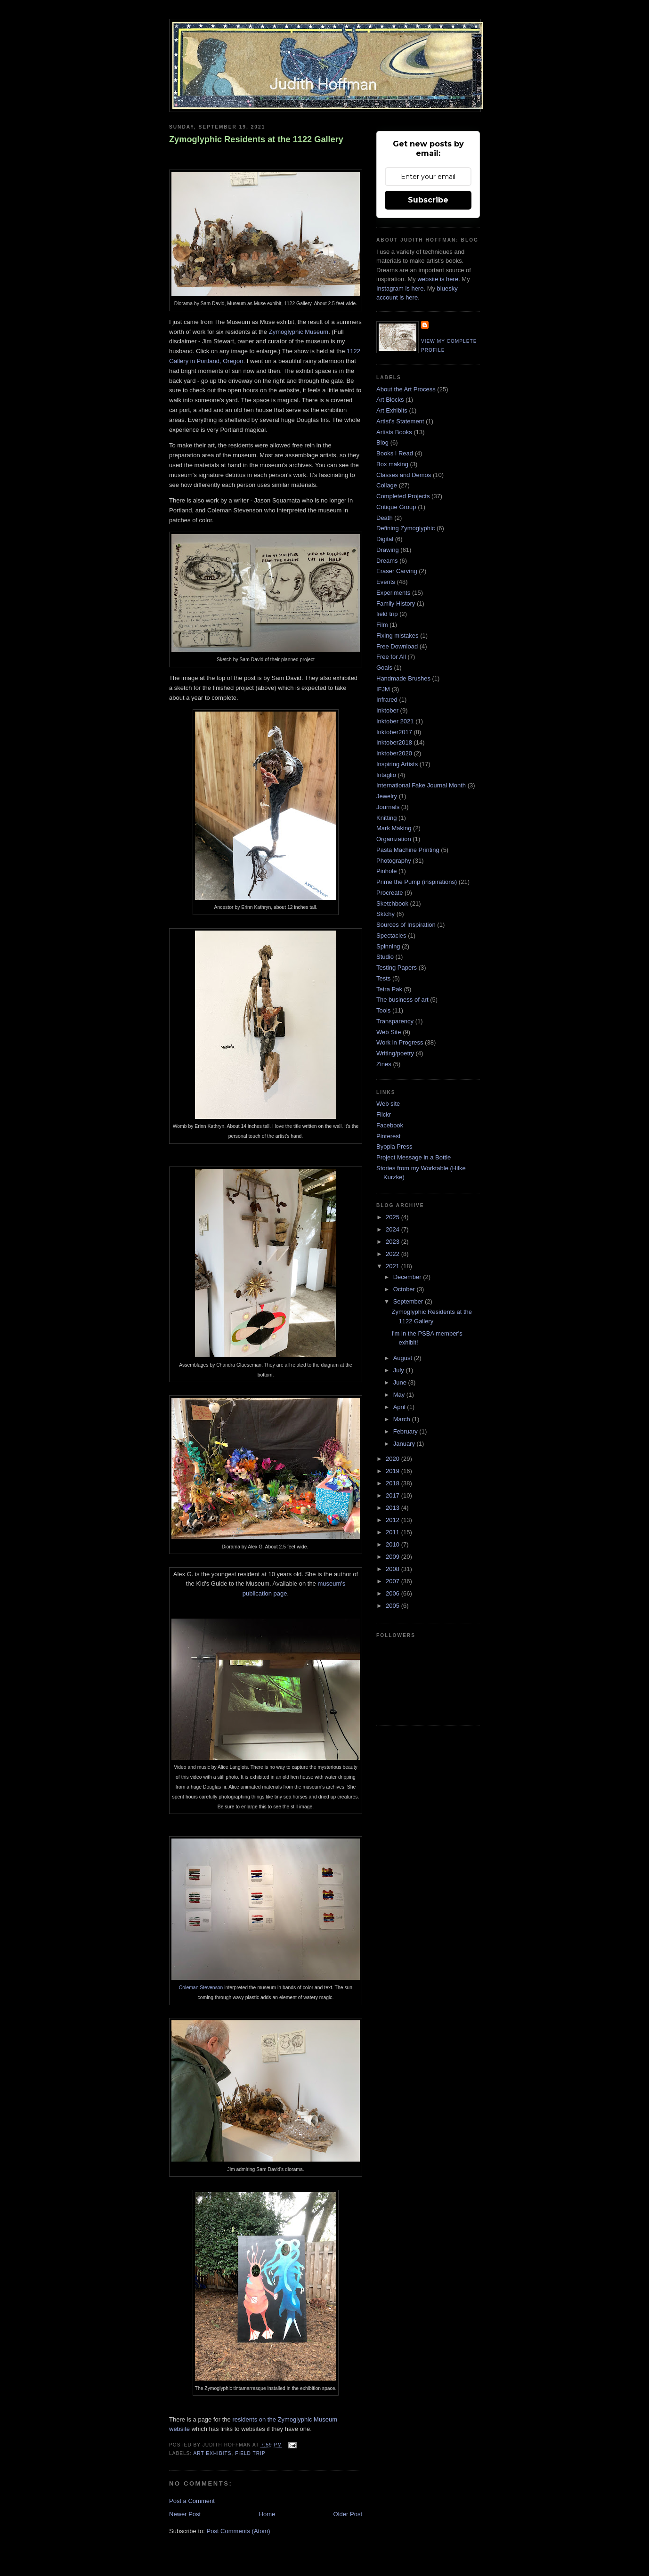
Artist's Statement (400, 421)
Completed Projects (403, 496)
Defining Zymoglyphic (405, 528)
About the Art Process (406, 389)
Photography (393, 860)
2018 (393, 1483)
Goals (384, 667)
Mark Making (393, 828)
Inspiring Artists (397, 764)
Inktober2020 (394, 753)
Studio (385, 956)
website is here (437, 279)
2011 (393, 1532)
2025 (393, 1217)
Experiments (393, 592)
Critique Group (396, 506)
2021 (393, 1266)
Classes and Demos (403, 474)
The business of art (402, 999)
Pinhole (386, 871)
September (409, 1301)
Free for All (391, 656)
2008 (393, 1568)
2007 (393, 1581)
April (400, 1406)
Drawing (387, 549)
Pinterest (388, 1136)
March (402, 1419)
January (405, 1443)
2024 (393, 1229)
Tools (383, 1010)
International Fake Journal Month (421, 785)
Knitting (386, 817)
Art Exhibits (212, 2453)
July (399, 1370)
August (403, 1357)
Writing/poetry (395, 1053)
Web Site (388, 1032)
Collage (386, 485)
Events (385, 581)
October (405, 1289)
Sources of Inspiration (406, 924)
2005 (393, 1605)
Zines (383, 1064)
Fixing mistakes (397, 635)
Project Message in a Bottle (413, 1157)
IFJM (383, 689)
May (399, 1394)
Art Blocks (390, 399)
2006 (393, 1593)
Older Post (347, 2514)
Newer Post (185, 2514)
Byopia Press (394, 1146)
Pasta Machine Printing (407, 849)
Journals (387, 806)
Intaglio (386, 774)
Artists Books (394, 432)
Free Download (397, 646)
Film (382, 624)
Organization (393, 838)
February (406, 1431)
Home (267, 2514)
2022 (393, 1253)
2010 (393, 1544)
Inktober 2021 (395, 721)
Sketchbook (392, 903)
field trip (250, 2453)
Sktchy (385, 913)
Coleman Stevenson (201, 1987)
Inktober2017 (394, 732)
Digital (384, 539)
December (408, 1276)
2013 (393, 1507)
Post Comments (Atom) (238, 2531)
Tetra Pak (389, 989)
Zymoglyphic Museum (298, 331)
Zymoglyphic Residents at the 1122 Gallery (256, 139)
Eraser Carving (396, 571)
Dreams (387, 560)
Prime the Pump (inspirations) (416, 881)
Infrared (387, 699)
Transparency (395, 1021)
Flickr (383, 1114)
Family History (395, 603)
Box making (392, 464)
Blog (382, 442)
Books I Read (394, 453)
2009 (393, 1556)
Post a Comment (192, 2500)
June (400, 1382)
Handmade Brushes (403, 678)
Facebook (389, 1125)
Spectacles (391, 935)
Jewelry (386, 796)
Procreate (389, 892)
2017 (393, 1495)
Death (384, 517)
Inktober (387, 710)
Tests (383, 978)
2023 (393, 1241)
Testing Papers (396, 967)
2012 (393, 1519)
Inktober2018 (394, 742)
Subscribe (428, 199)
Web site (388, 1103)
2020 (393, 1458)
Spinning (388, 946)
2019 (393, 1470)
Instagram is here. (400, 288)
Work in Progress (399, 1042)
